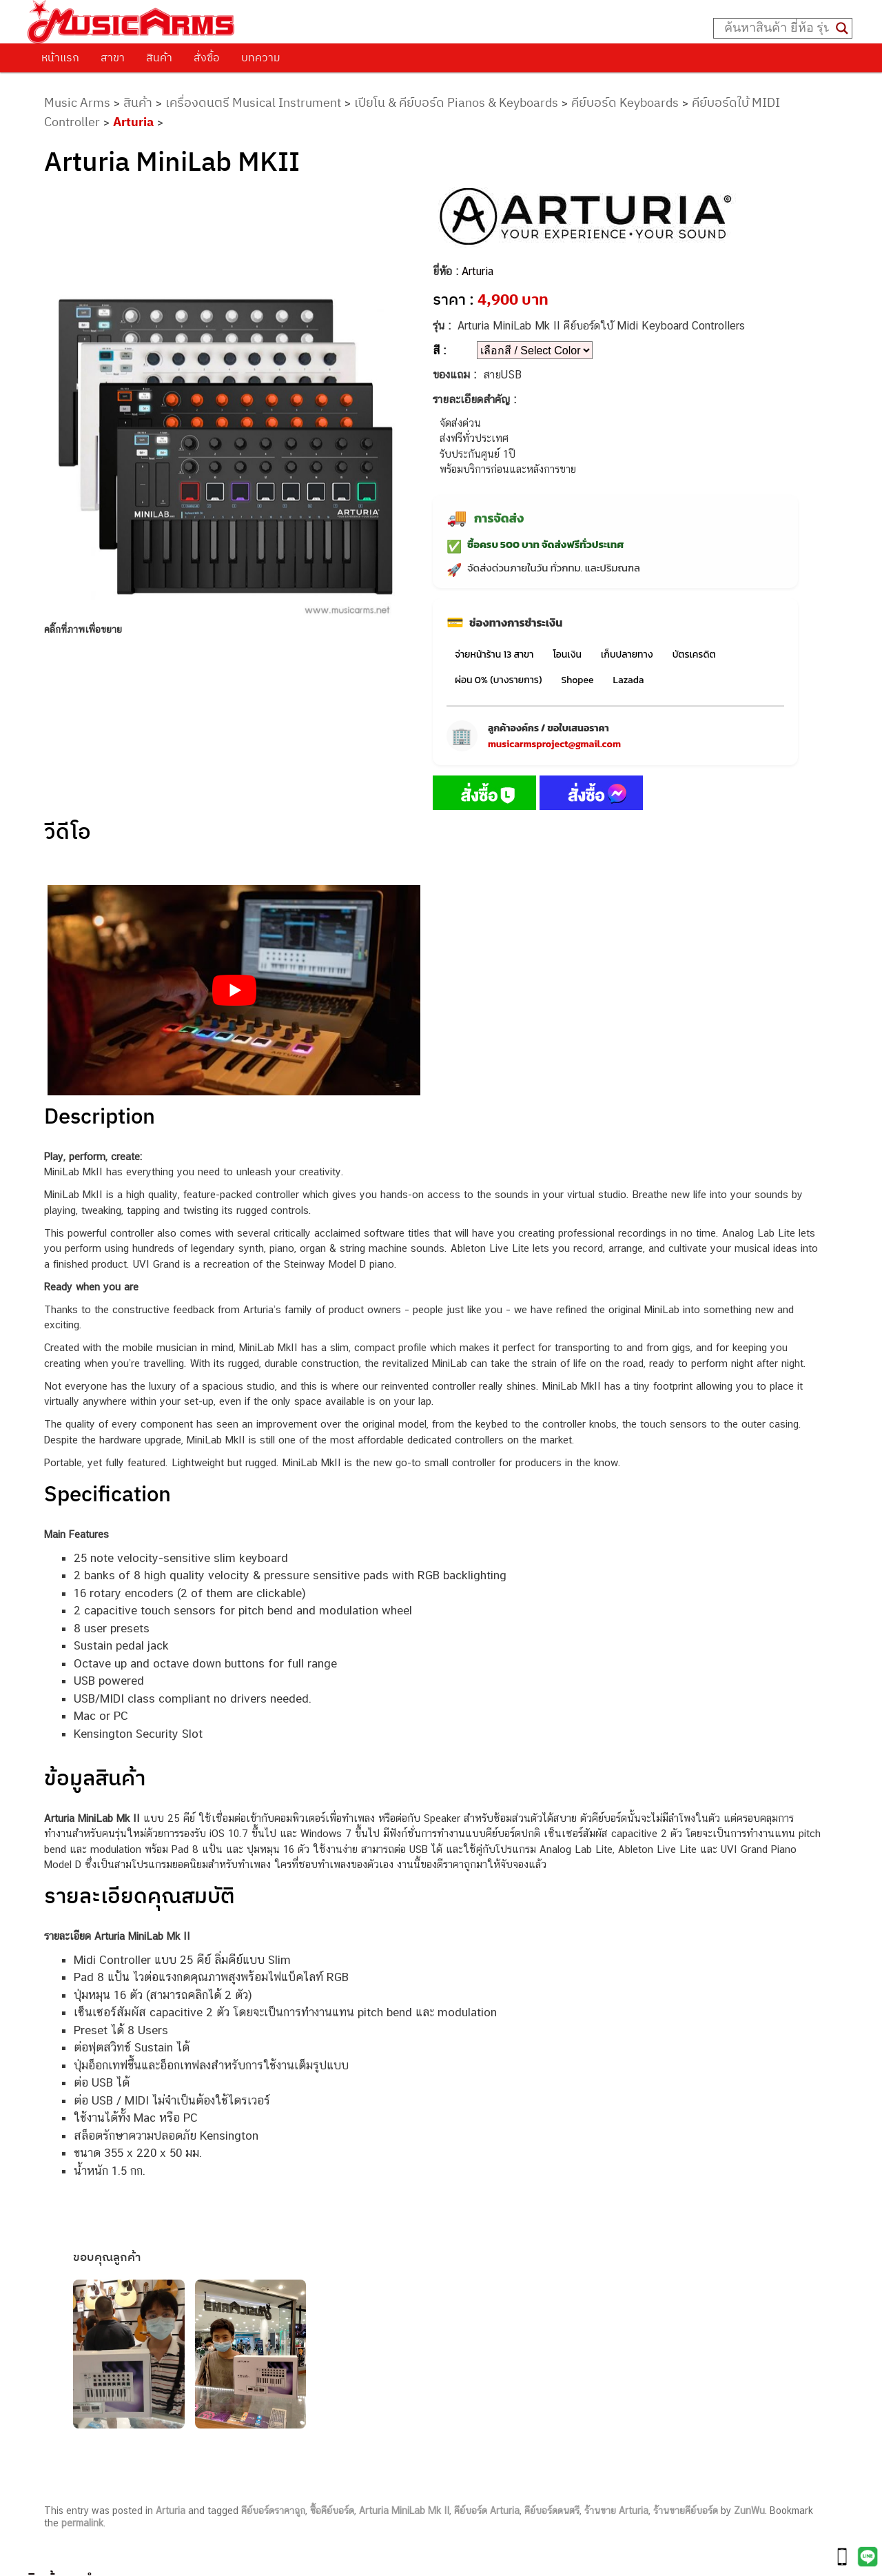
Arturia (133, 122)
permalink (82, 2522)
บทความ (260, 57)
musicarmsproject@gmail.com (554, 744)
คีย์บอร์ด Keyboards (625, 102)
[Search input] (776, 28)
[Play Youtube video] (234, 990)
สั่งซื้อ (207, 57)
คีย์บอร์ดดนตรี (552, 2510)
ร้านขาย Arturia (616, 2510)
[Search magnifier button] (842, 28)
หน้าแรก (60, 57)
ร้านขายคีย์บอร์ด (685, 2510)
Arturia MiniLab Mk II (404, 2510)
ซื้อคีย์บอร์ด (332, 2510)
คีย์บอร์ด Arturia (487, 2510)
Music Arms (77, 102)
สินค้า (159, 57)
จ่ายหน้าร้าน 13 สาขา (494, 654)
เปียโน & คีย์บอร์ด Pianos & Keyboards (456, 102)
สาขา (113, 57)
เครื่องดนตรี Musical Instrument (253, 102)
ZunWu (749, 2510)
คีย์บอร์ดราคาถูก (273, 2510)
